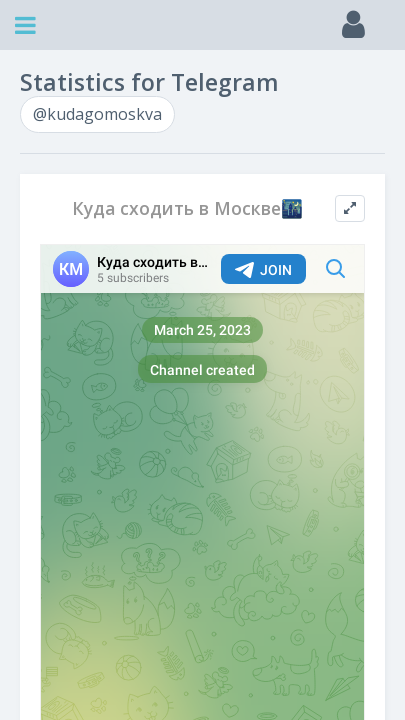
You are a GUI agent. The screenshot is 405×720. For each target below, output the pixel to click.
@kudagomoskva (97, 114)
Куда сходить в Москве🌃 (187, 208)
